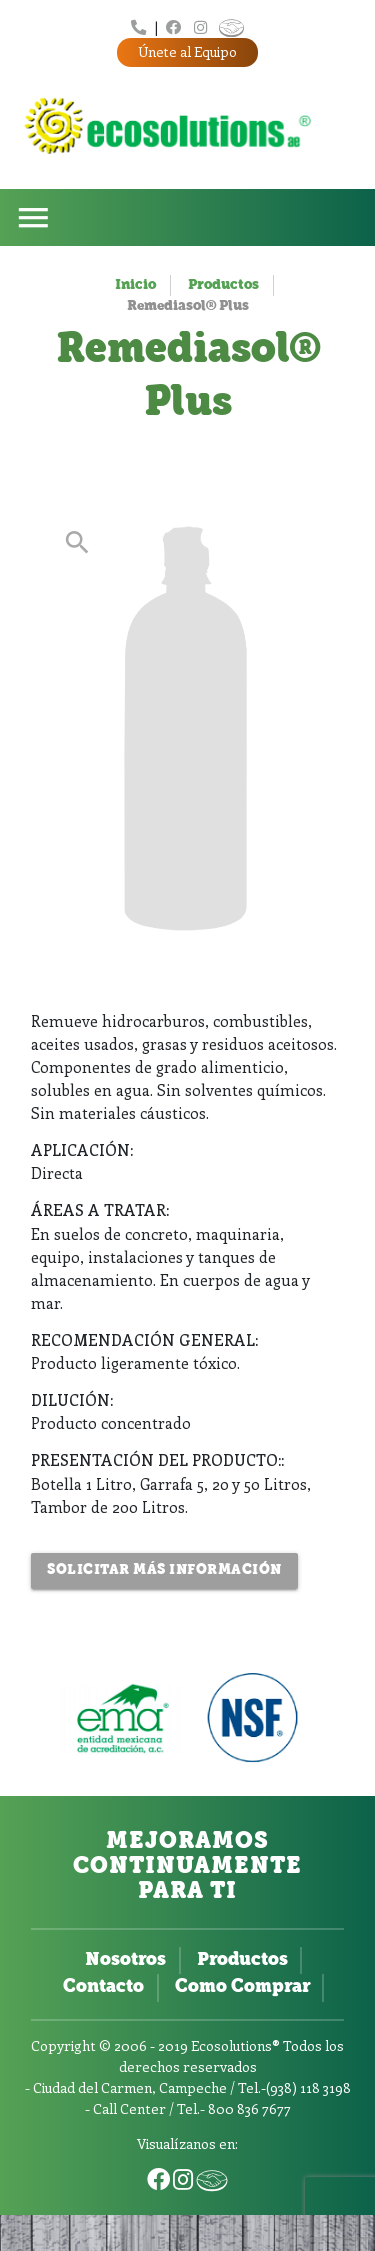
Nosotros (125, 1960)
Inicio (135, 285)
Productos (223, 285)
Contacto (103, 1987)
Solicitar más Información (164, 1570)
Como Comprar (242, 1987)
